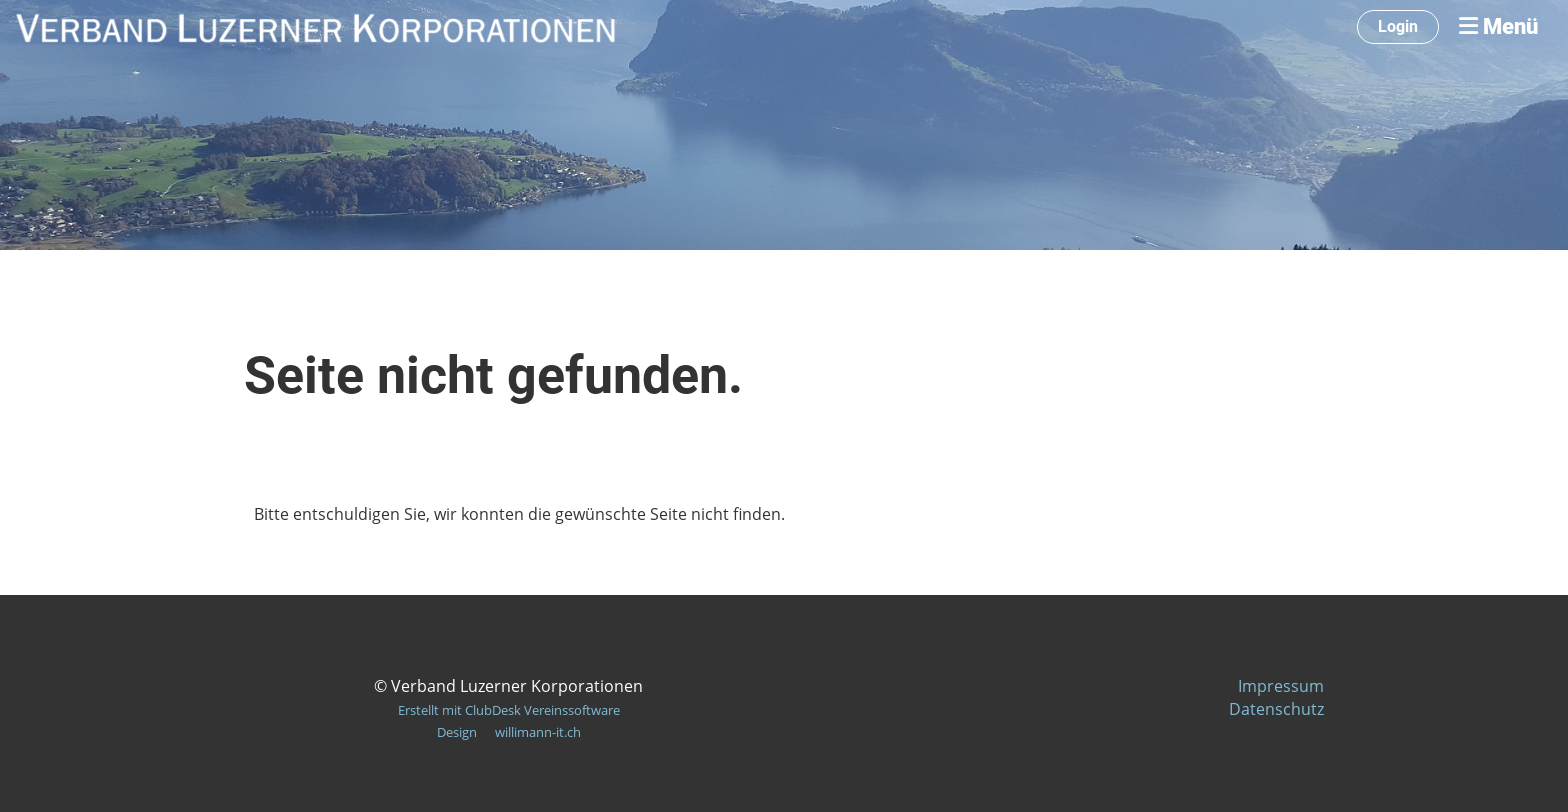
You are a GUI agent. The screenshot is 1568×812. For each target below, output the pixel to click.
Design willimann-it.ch (509, 732)
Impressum (1281, 686)
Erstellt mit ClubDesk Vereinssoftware (509, 710)
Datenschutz (1276, 709)
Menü (1498, 26)
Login (1398, 26)
